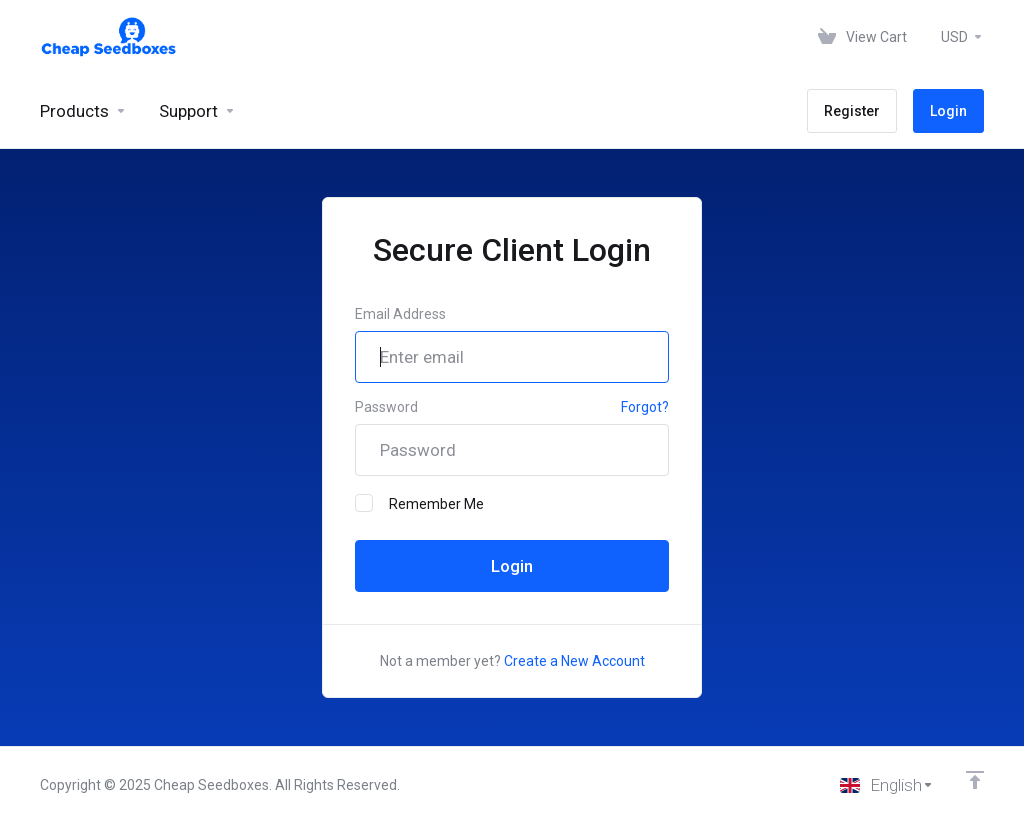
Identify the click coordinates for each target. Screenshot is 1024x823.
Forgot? (645, 407)
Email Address (400, 314)
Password (386, 407)
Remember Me (419, 503)
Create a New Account (574, 661)
